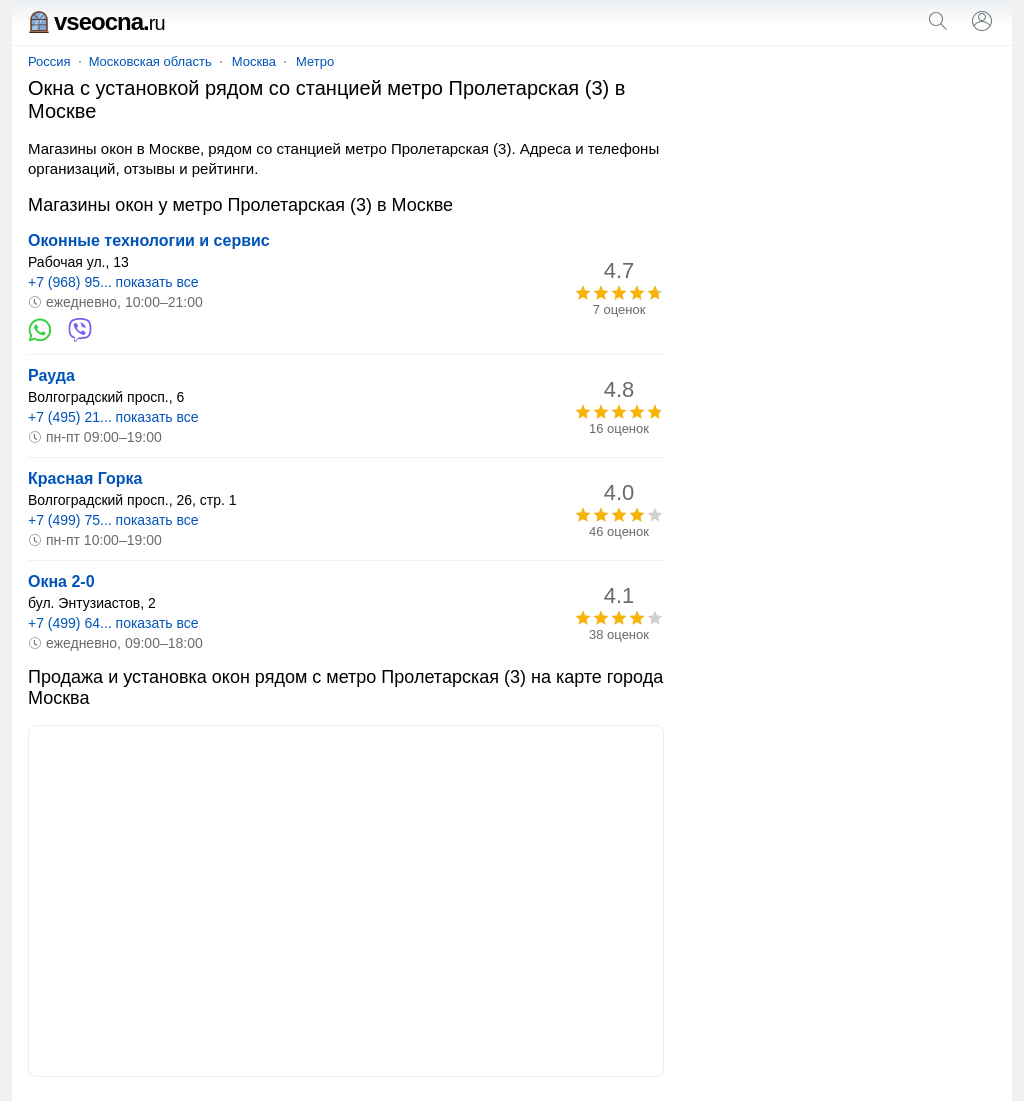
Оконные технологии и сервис (149, 240)
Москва (254, 61)
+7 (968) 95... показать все (113, 282)
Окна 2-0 (61, 581)
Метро (315, 61)
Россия (49, 61)
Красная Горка (85, 478)
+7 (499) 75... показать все (113, 520)
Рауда (51, 375)
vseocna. (96, 21)
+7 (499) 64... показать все (113, 623)
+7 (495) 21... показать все (113, 417)
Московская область (150, 61)
